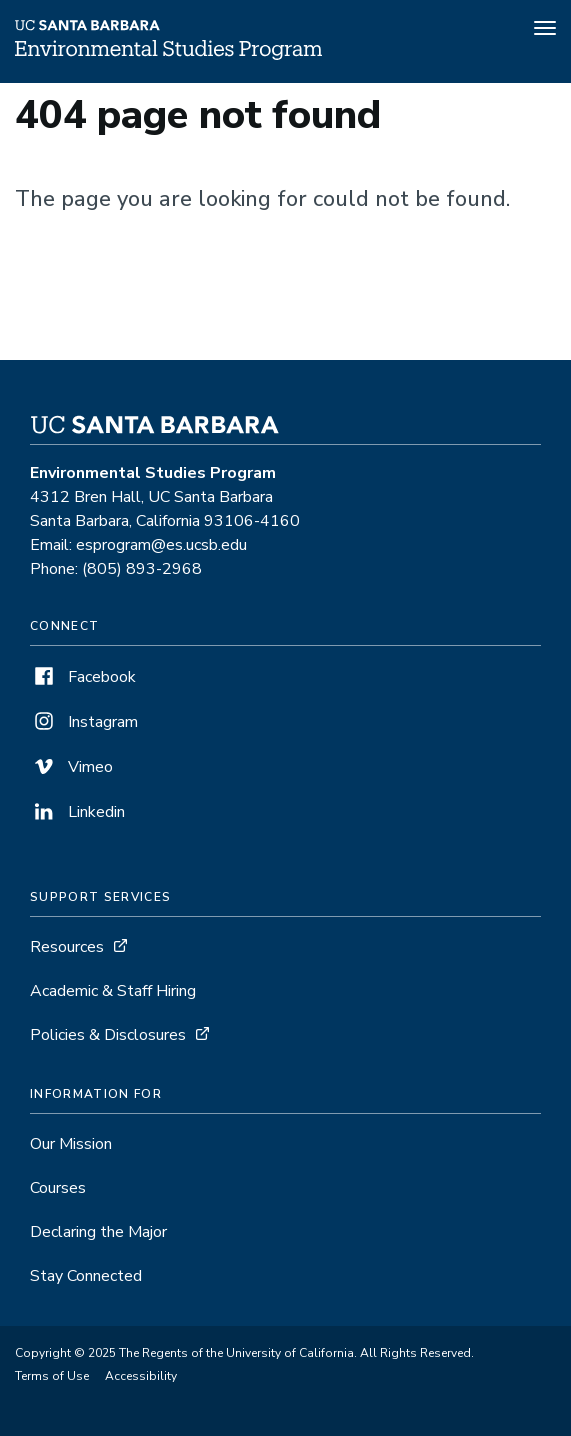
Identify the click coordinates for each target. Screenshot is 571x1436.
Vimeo (71, 767)
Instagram (84, 722)
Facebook (83, 677)
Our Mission (71, 1144)
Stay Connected (86, 1276)
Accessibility (141, 1376)
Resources (67, 947)
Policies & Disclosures (108, 1035)
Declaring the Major (98, 1232)
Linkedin (77, 812)
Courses (58, 1188)
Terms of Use (52, 1376)
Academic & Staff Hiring (113, 991)
